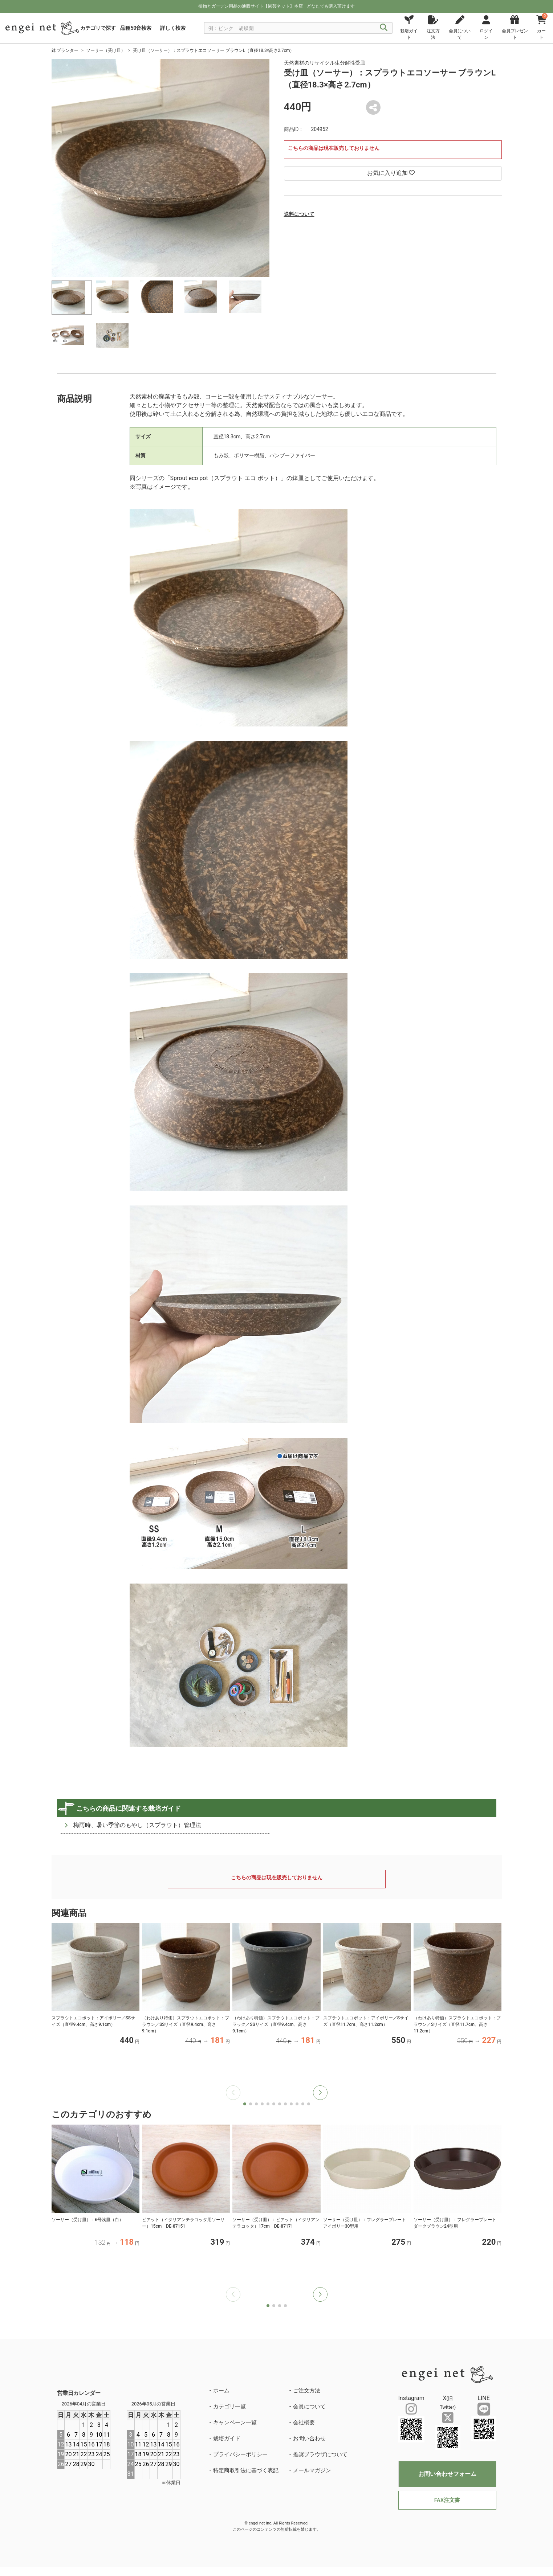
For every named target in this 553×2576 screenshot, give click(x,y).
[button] (320, 2092)
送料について (299, 214)
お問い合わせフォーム (447, 2473)
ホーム (221, 2390)
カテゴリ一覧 (229, 2406)
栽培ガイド (226, 2438)
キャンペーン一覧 (235, 2422)
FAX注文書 (447, 2500)
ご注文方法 (306, 2390)
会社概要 (304, 2422)
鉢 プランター (65, 50)
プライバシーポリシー (240, 2454)
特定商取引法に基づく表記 (245, 2470)
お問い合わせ (309, 2438)
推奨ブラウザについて (320, 2454)
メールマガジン (312, 2470)
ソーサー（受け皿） (105, 50)
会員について (309, 2406)
